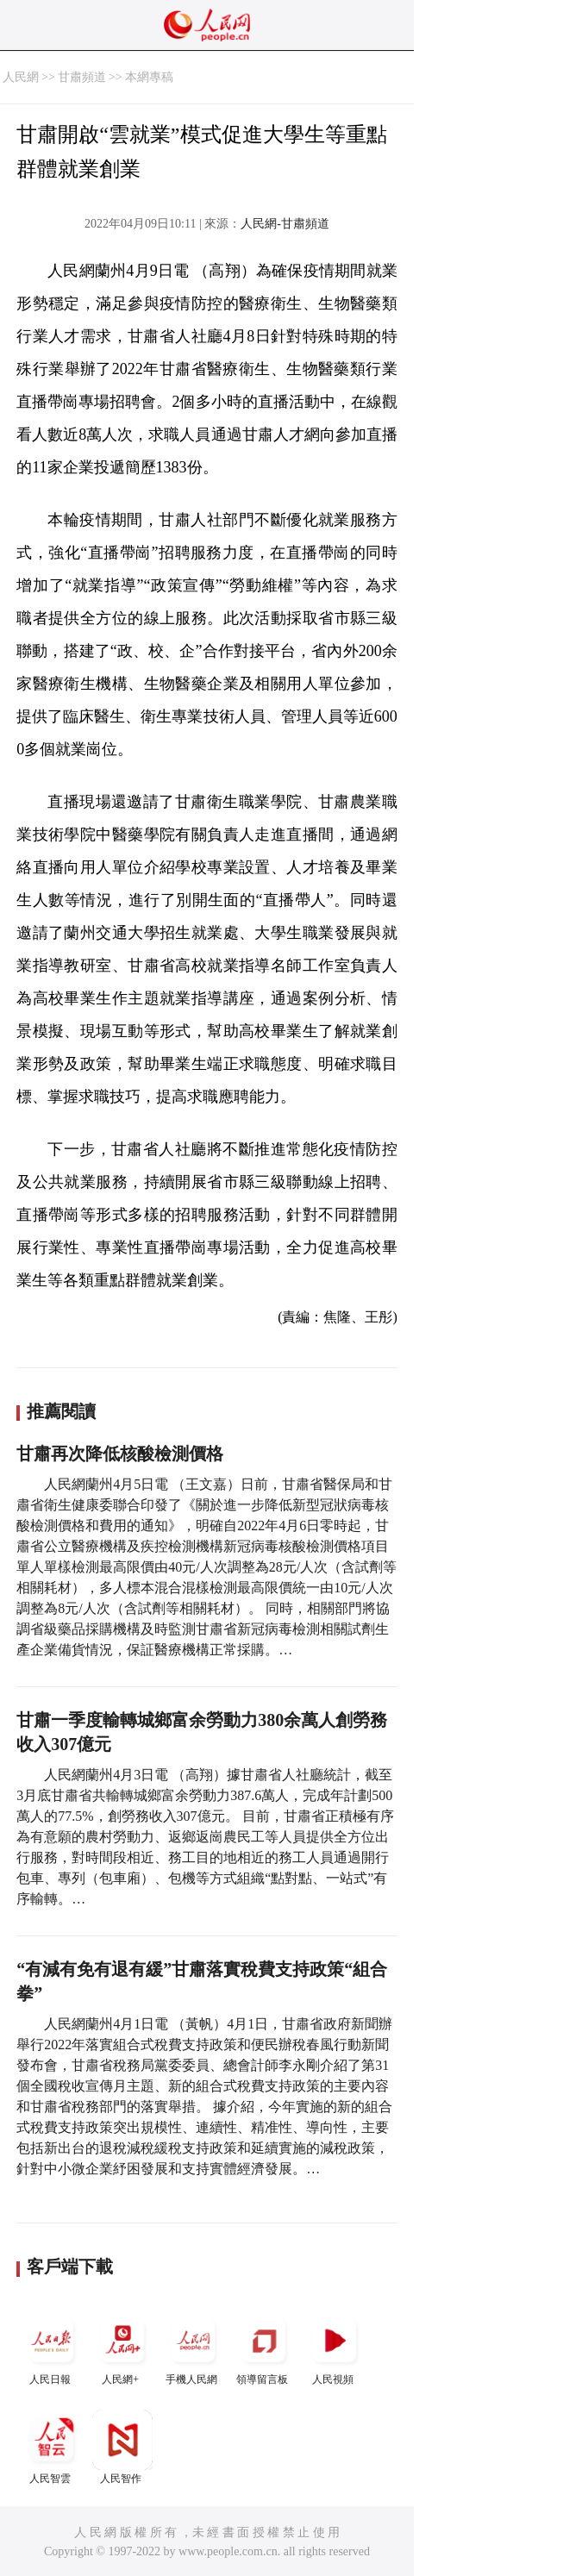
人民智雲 (52, 2447)
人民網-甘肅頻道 (285, 223)
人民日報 (52, 2347)
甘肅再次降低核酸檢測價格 (119, 1453)
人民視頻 (334, 2347)
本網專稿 (149, 77)
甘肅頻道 (82, 77)
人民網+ (122, 2347)
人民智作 (122, 2447)
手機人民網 (193, 2347)
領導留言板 (264, 2347)
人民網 (21, 77)
